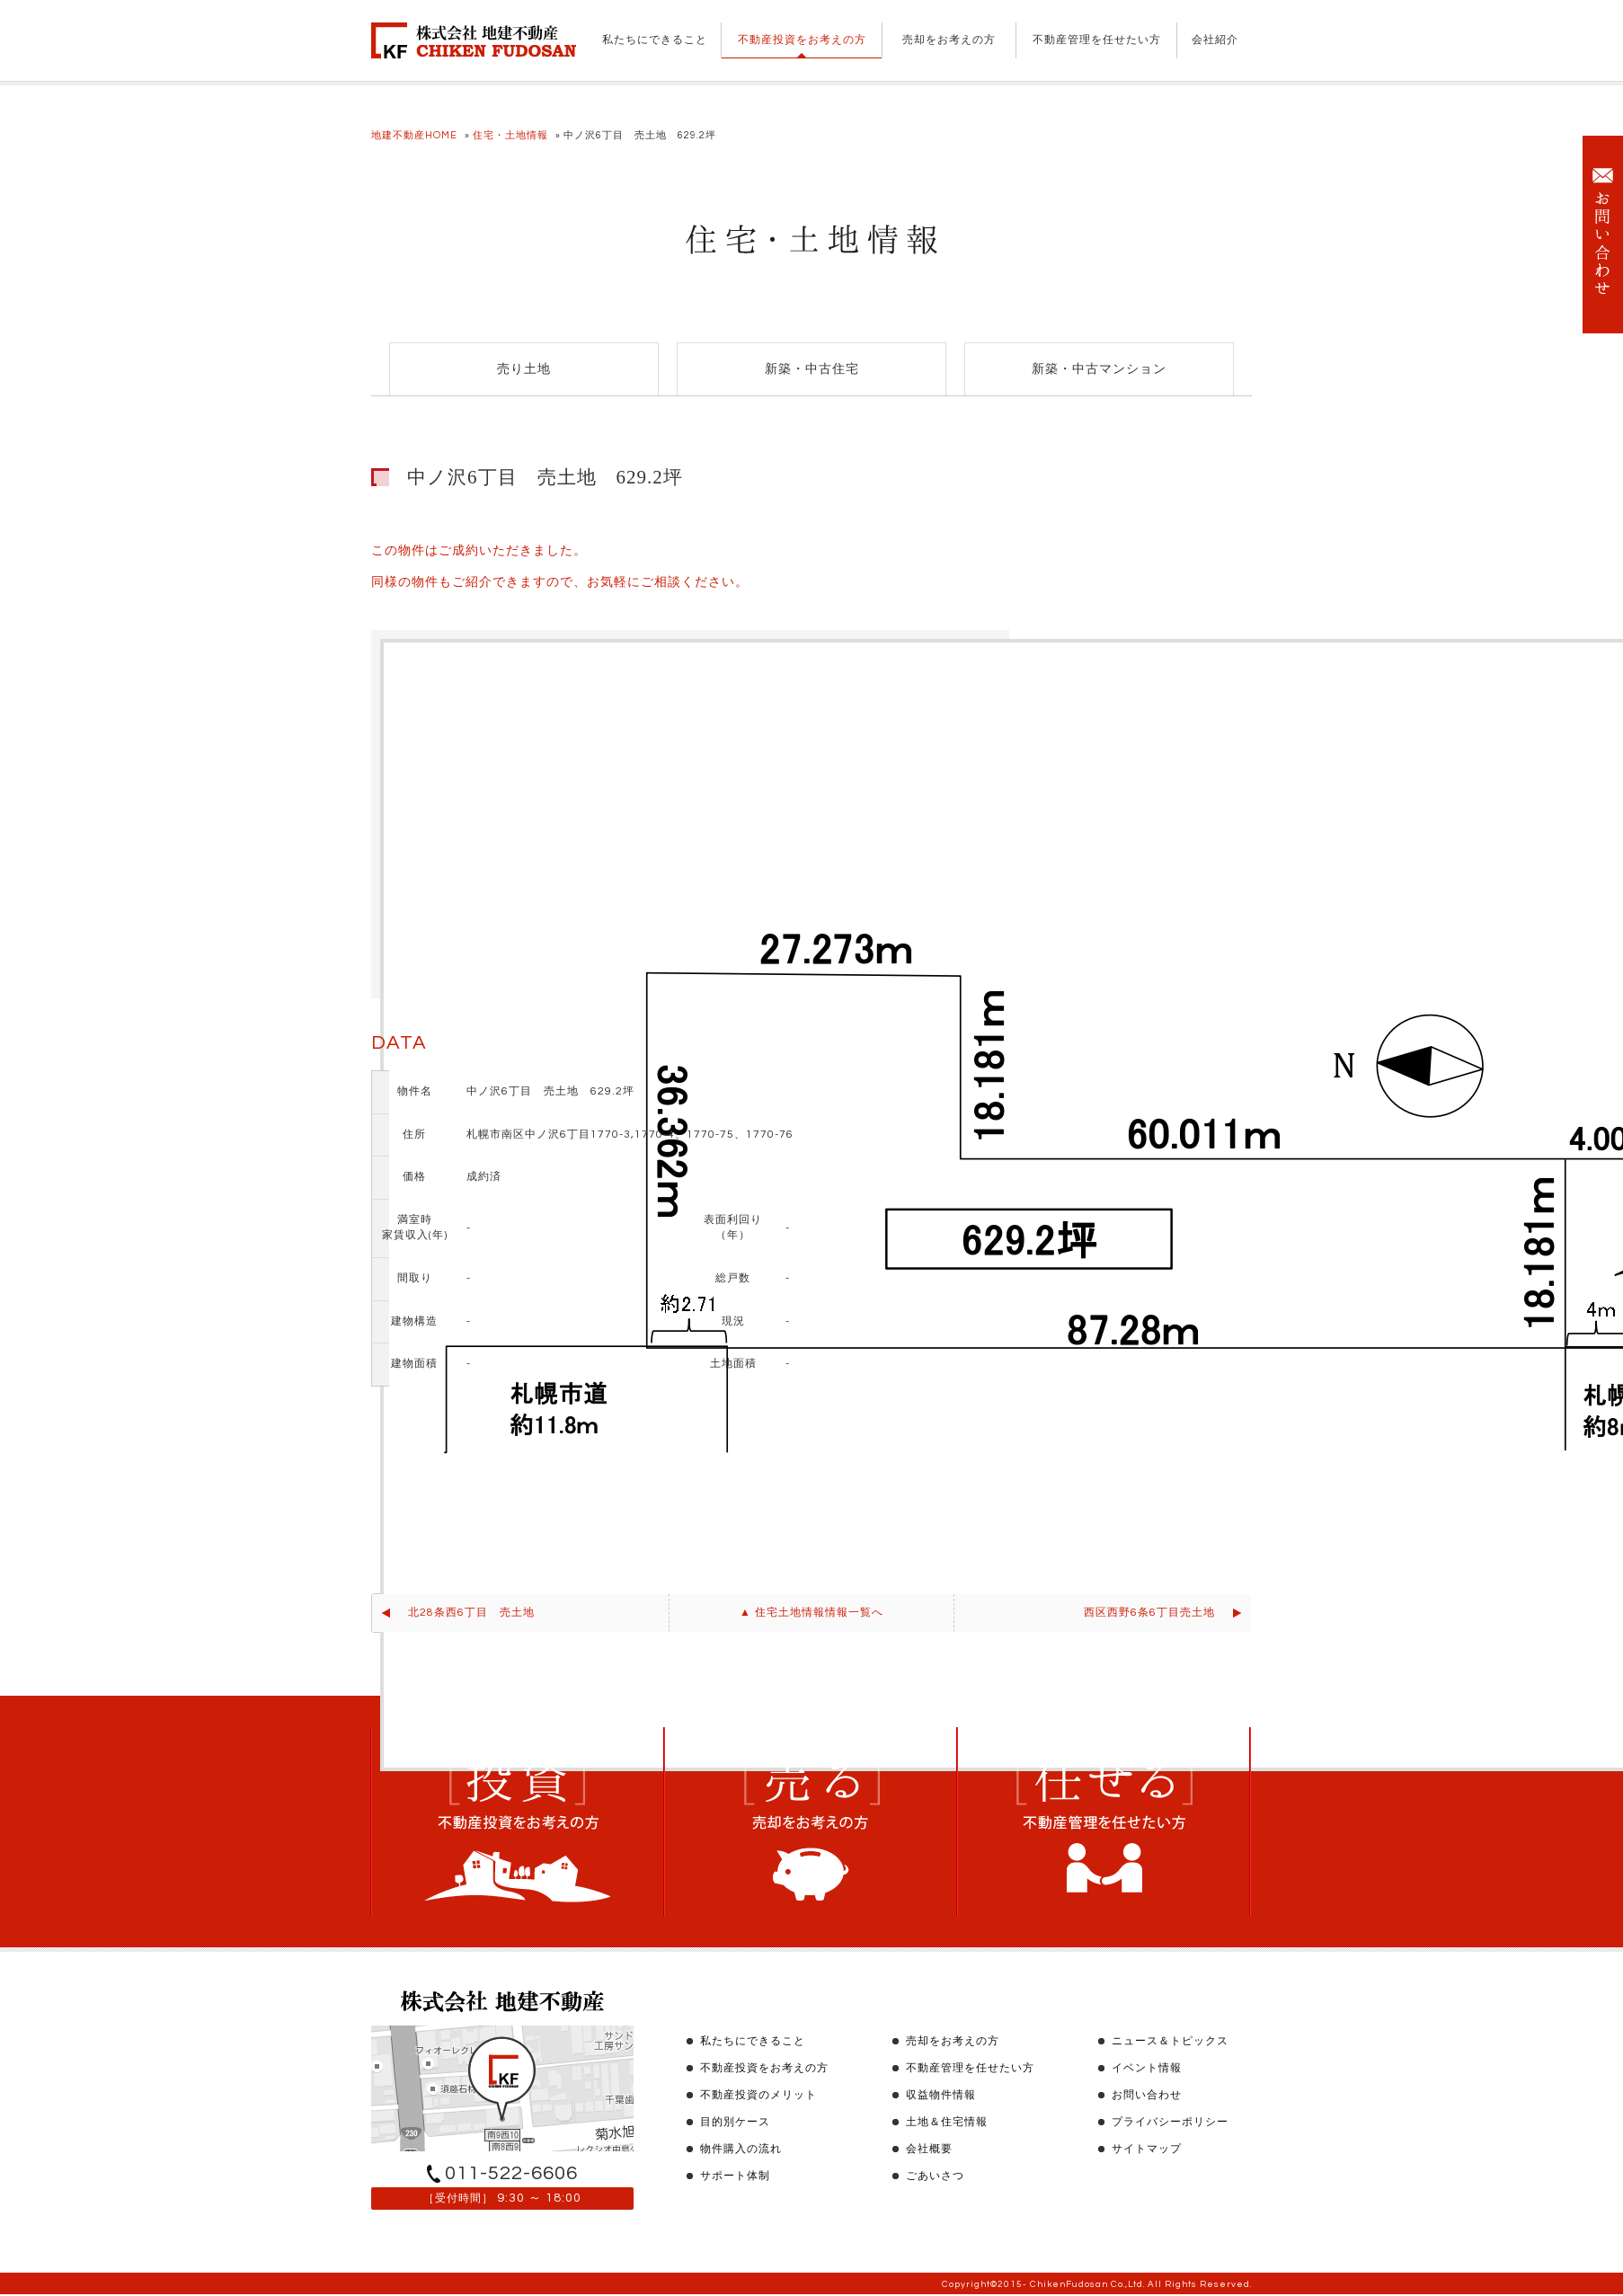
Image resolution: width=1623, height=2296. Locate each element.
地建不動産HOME (414, 135)
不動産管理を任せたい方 (1097, 40)
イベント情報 (1147, 2068)
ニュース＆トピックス (1170, 2041)
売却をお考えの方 (949, 40)
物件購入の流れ (741, 2149)
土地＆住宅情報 (947, 2122)
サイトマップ (1147, 2149)
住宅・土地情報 (510, 135)
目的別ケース (735, 2122)
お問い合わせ (1147, 2095)
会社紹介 (1215, 40)
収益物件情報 (941, 2095)
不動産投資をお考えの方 (802, 40)
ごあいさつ (935, 2176)
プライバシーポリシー (1170, 2122)
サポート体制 (735, 2176)
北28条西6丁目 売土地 (471, 1612)
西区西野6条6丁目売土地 (1149, 1612)
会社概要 (929, 2149)
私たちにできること (654, 40)
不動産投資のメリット (758, 2095)
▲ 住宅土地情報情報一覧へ (811, 1612)
